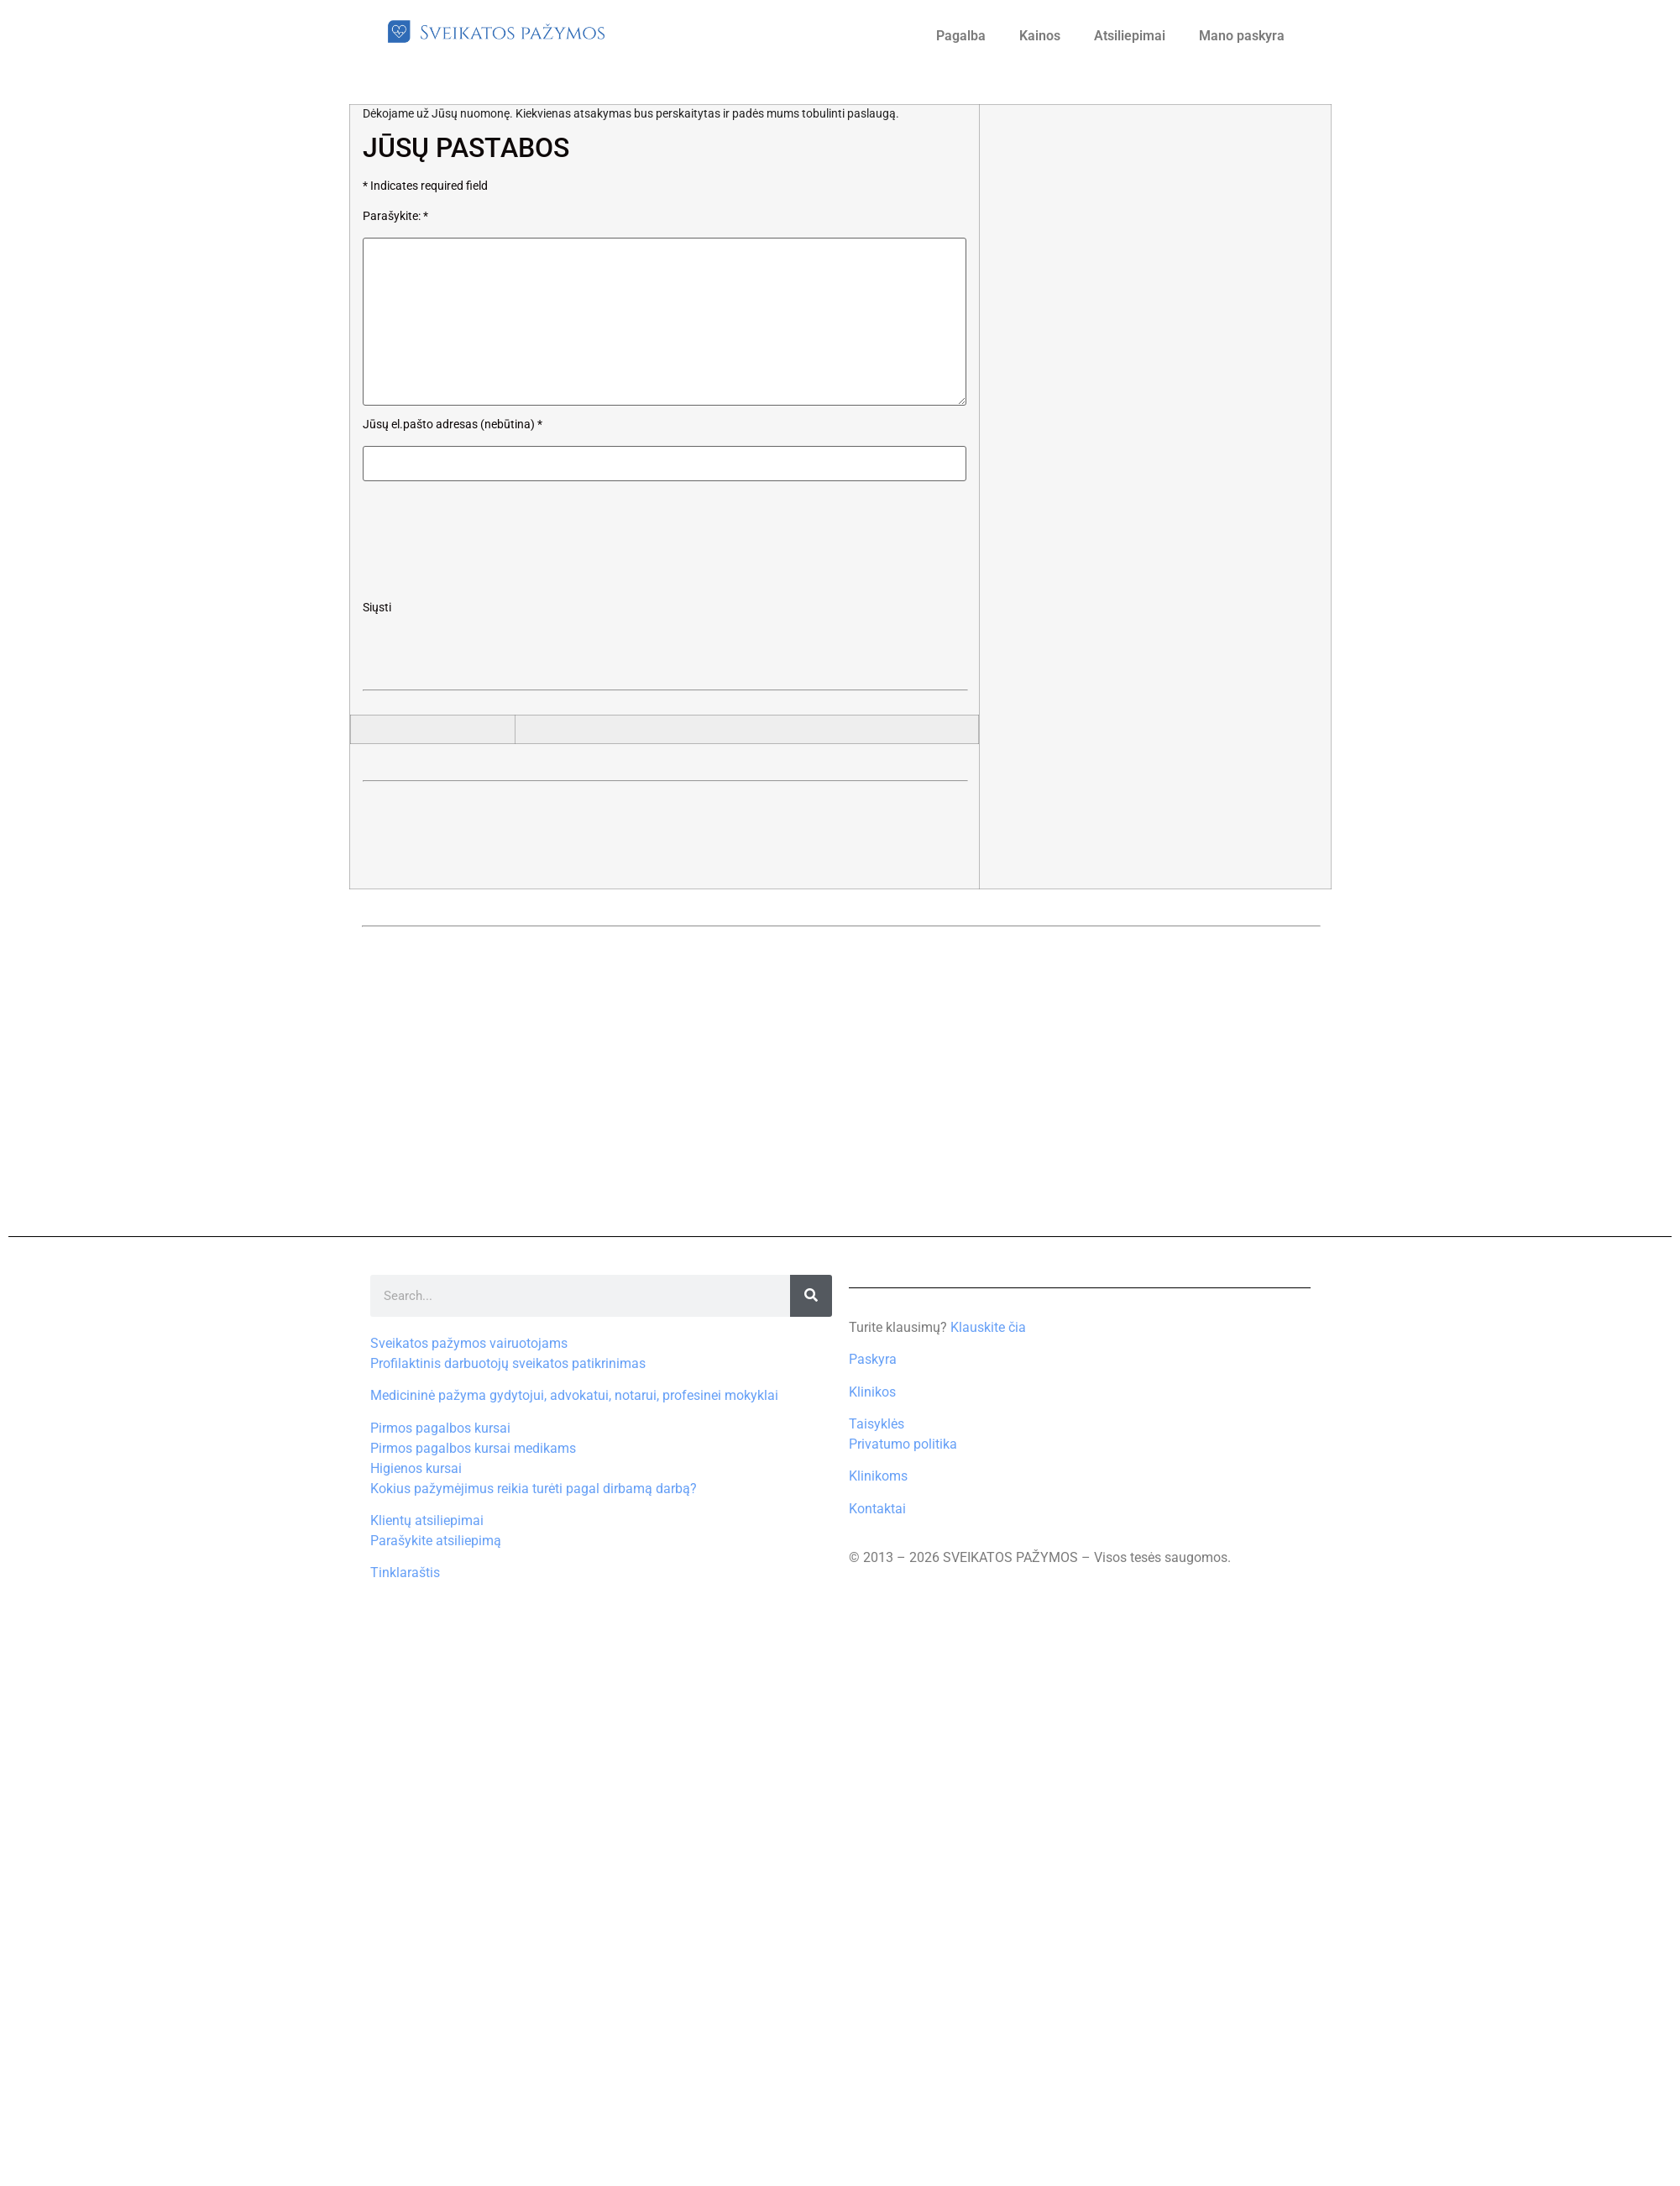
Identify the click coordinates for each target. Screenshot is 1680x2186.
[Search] (811, 1296)
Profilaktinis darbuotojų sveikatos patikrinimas (508, 1363)
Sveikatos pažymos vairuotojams (469, 1343)
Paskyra (873, 1359)
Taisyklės (876, 1424)
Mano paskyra (1242, 36)
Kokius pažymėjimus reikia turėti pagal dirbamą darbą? (533, 1489)
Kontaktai (877, 1509)
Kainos (1039, 36)
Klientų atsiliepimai (427, 1520)
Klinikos (872, 1392)
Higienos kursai (416, 1468)
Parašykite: (395, 217)
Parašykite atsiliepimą (435, 1541)
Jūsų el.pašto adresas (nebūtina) (452, 425)
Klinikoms (878, 1476)
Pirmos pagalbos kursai (440, 1428)
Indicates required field (425, 186)
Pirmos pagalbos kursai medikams (473, 1448)
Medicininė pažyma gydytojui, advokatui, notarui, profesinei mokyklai (574, 1395)
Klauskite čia (988, 1327)
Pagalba (961, 36)
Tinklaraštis (405, 1573)
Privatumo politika (903, 1444)
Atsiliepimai (1129, 36)
